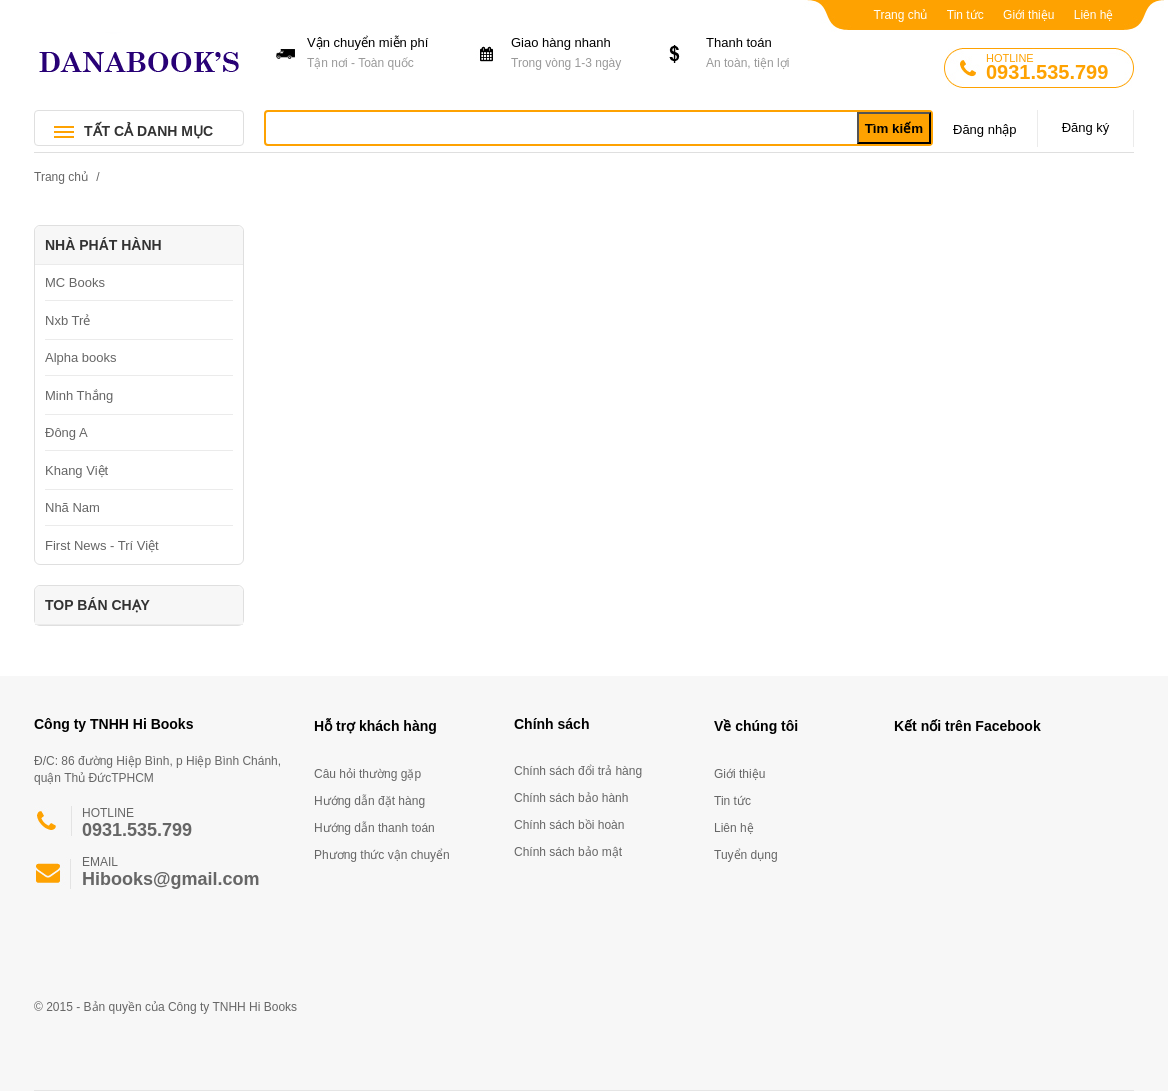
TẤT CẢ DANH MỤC (148, 131)
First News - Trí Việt (102, 545)
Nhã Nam (72, 507)
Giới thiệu (1028, 15)
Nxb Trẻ (67, 320)
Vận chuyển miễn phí (373, 54)
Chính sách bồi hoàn (569, 825)
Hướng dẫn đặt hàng (369, 801)
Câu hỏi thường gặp (367, 774)
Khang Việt (76, 470)
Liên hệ (1094, 15)
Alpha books (81, 357)
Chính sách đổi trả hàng (578, 771)
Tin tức (965, 15)
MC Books (75, 282)
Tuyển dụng (746, 855)
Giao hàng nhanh (577, 54)
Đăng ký (1086, 127)
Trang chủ (901, 15)
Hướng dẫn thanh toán (374, 828)
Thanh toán (772, 54)
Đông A (66, 432)
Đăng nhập (984, 129)
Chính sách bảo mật (568, 852)
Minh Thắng (79, 395)
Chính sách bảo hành (571, 798)
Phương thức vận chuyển (382, 855)
